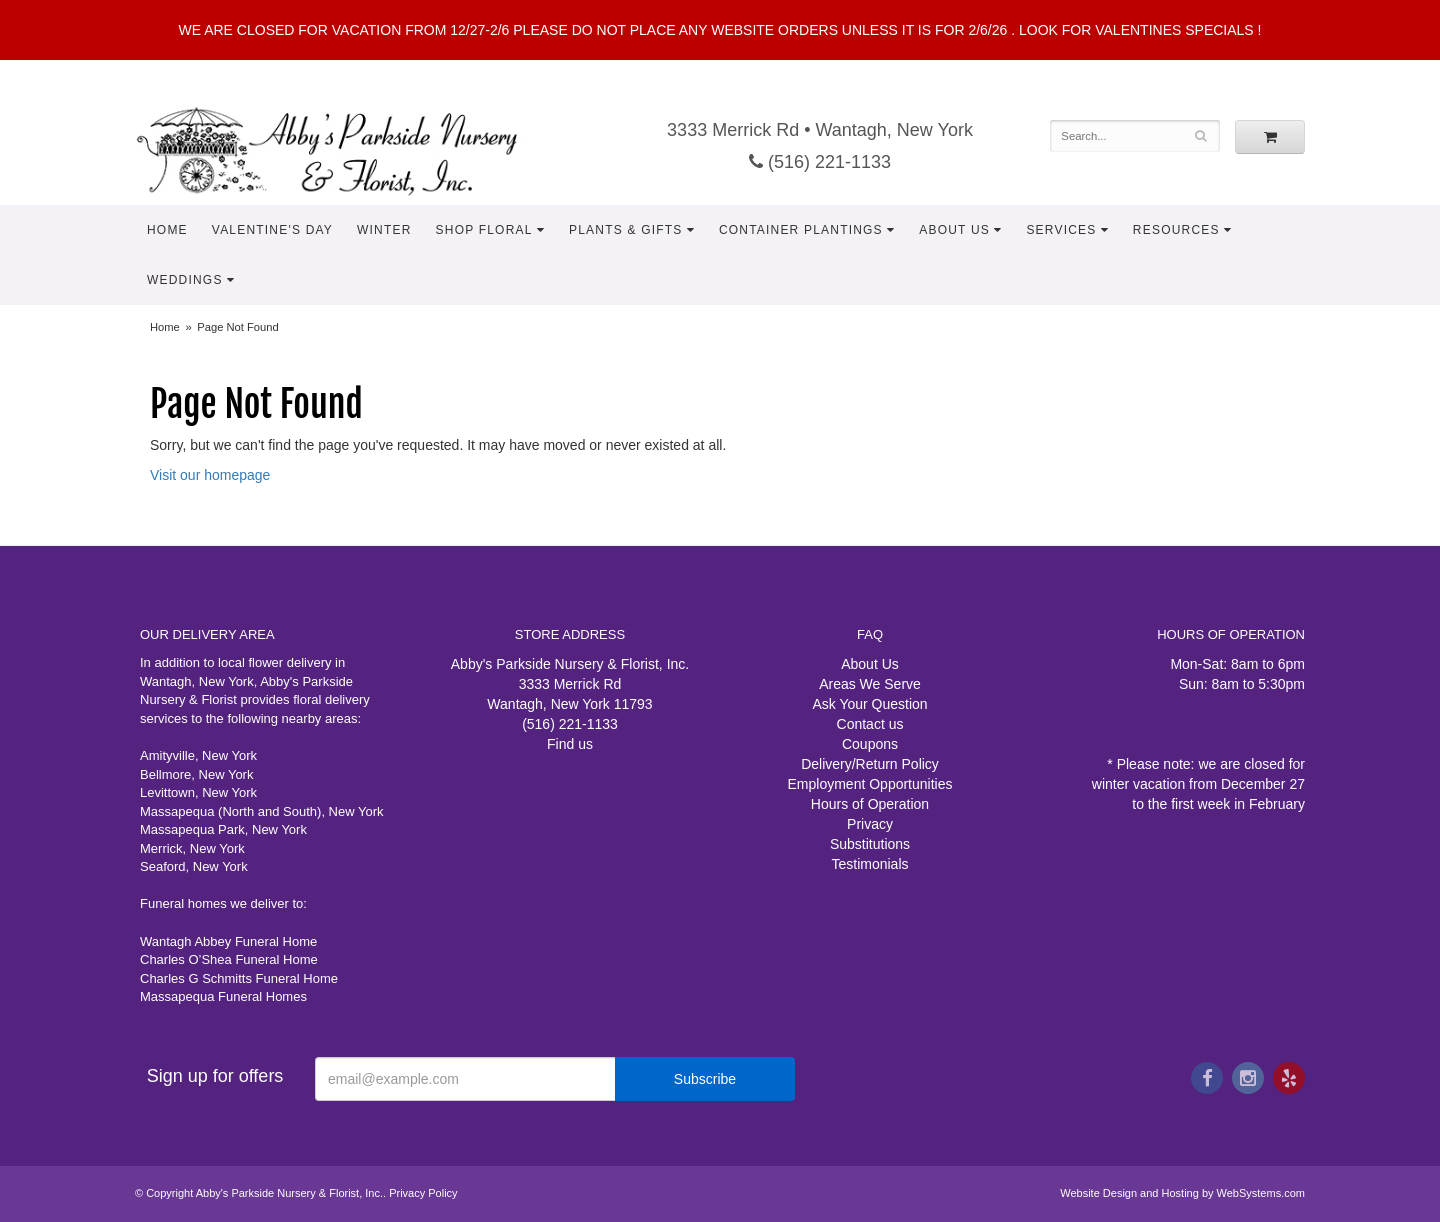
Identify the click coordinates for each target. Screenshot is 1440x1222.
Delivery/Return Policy (870, 764)
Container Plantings (801, 230)
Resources (1176, 230)
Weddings (185, 280)
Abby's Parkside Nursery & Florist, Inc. (347, 150)
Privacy (870, 824)
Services (1061, 230)
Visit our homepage (210, 475)
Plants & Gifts (626, 230)
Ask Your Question (869, 704)
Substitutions (870, 844)
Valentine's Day (272, 230)
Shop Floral (484, 230)
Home (167, 230)
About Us (954, 230)
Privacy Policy (423, 1193)
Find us (570, 744)
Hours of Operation (870, 804)
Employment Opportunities (870, 784)
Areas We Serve (870, 684)
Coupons (870, 744)
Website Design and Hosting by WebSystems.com (1182, 1193)
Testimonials (869, 864)
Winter (384, 230)
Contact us (870, 724)
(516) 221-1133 (820, 162)
